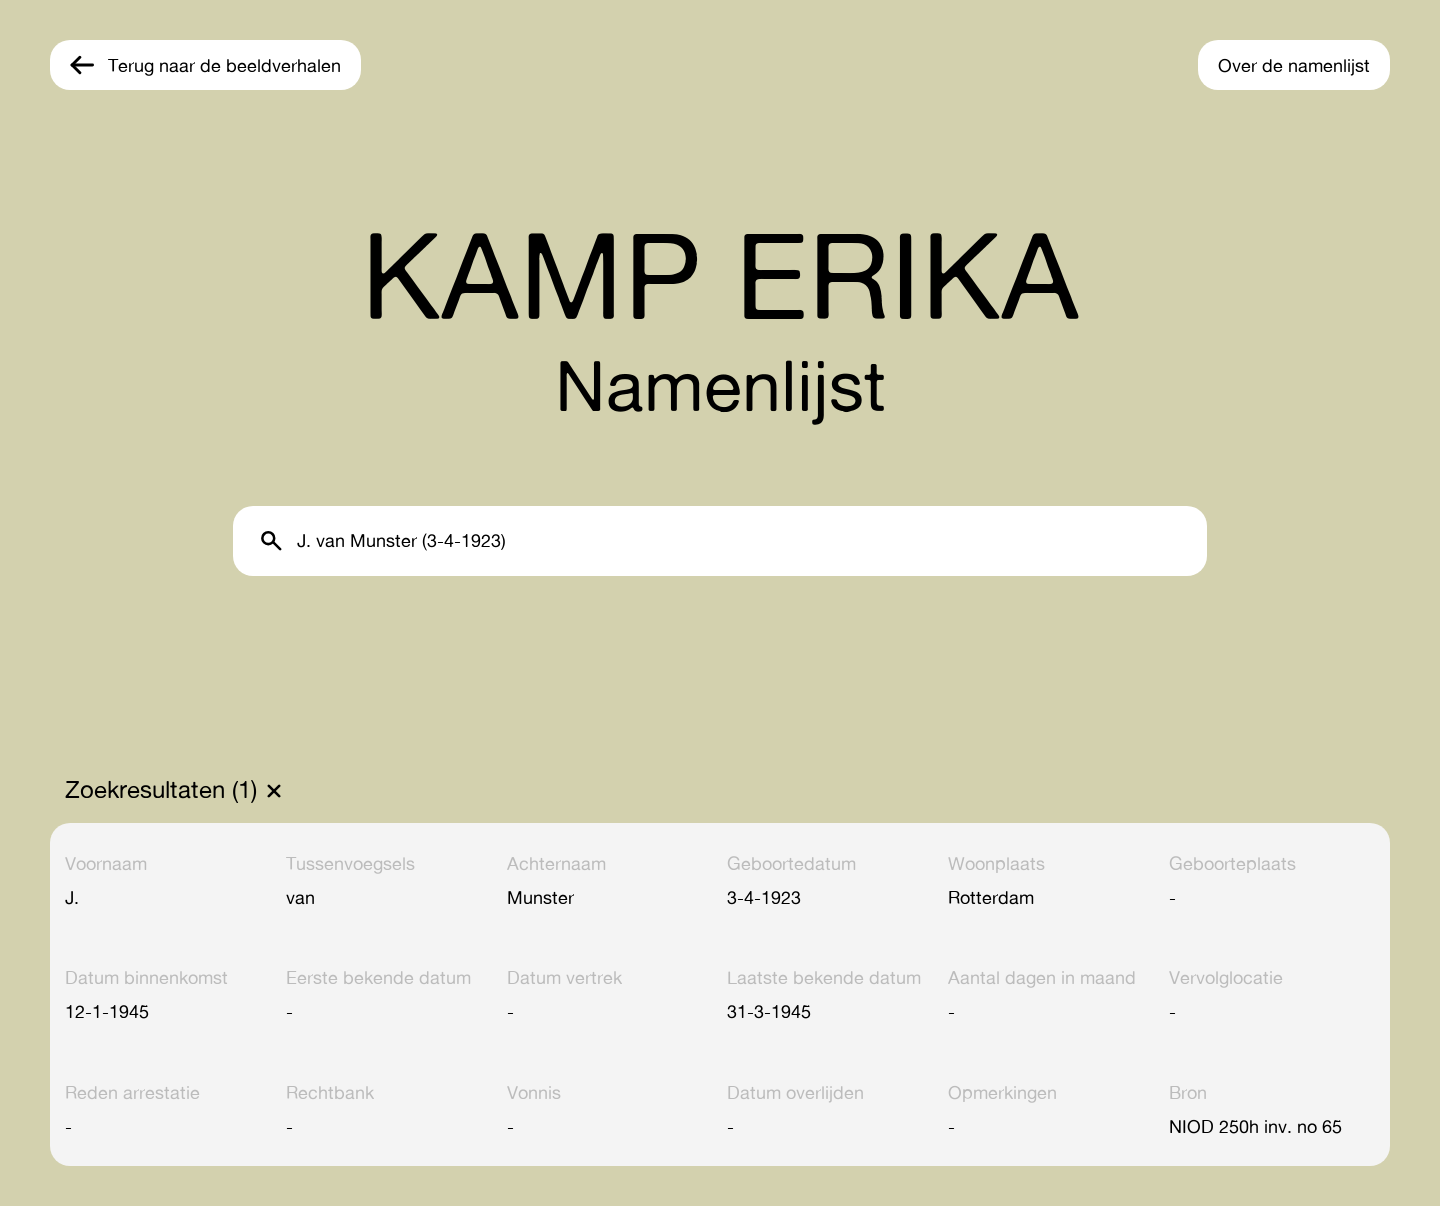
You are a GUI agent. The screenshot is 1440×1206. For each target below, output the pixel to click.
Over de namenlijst (1294, 65)
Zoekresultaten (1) (161, 790)
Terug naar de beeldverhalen (224, 65)
